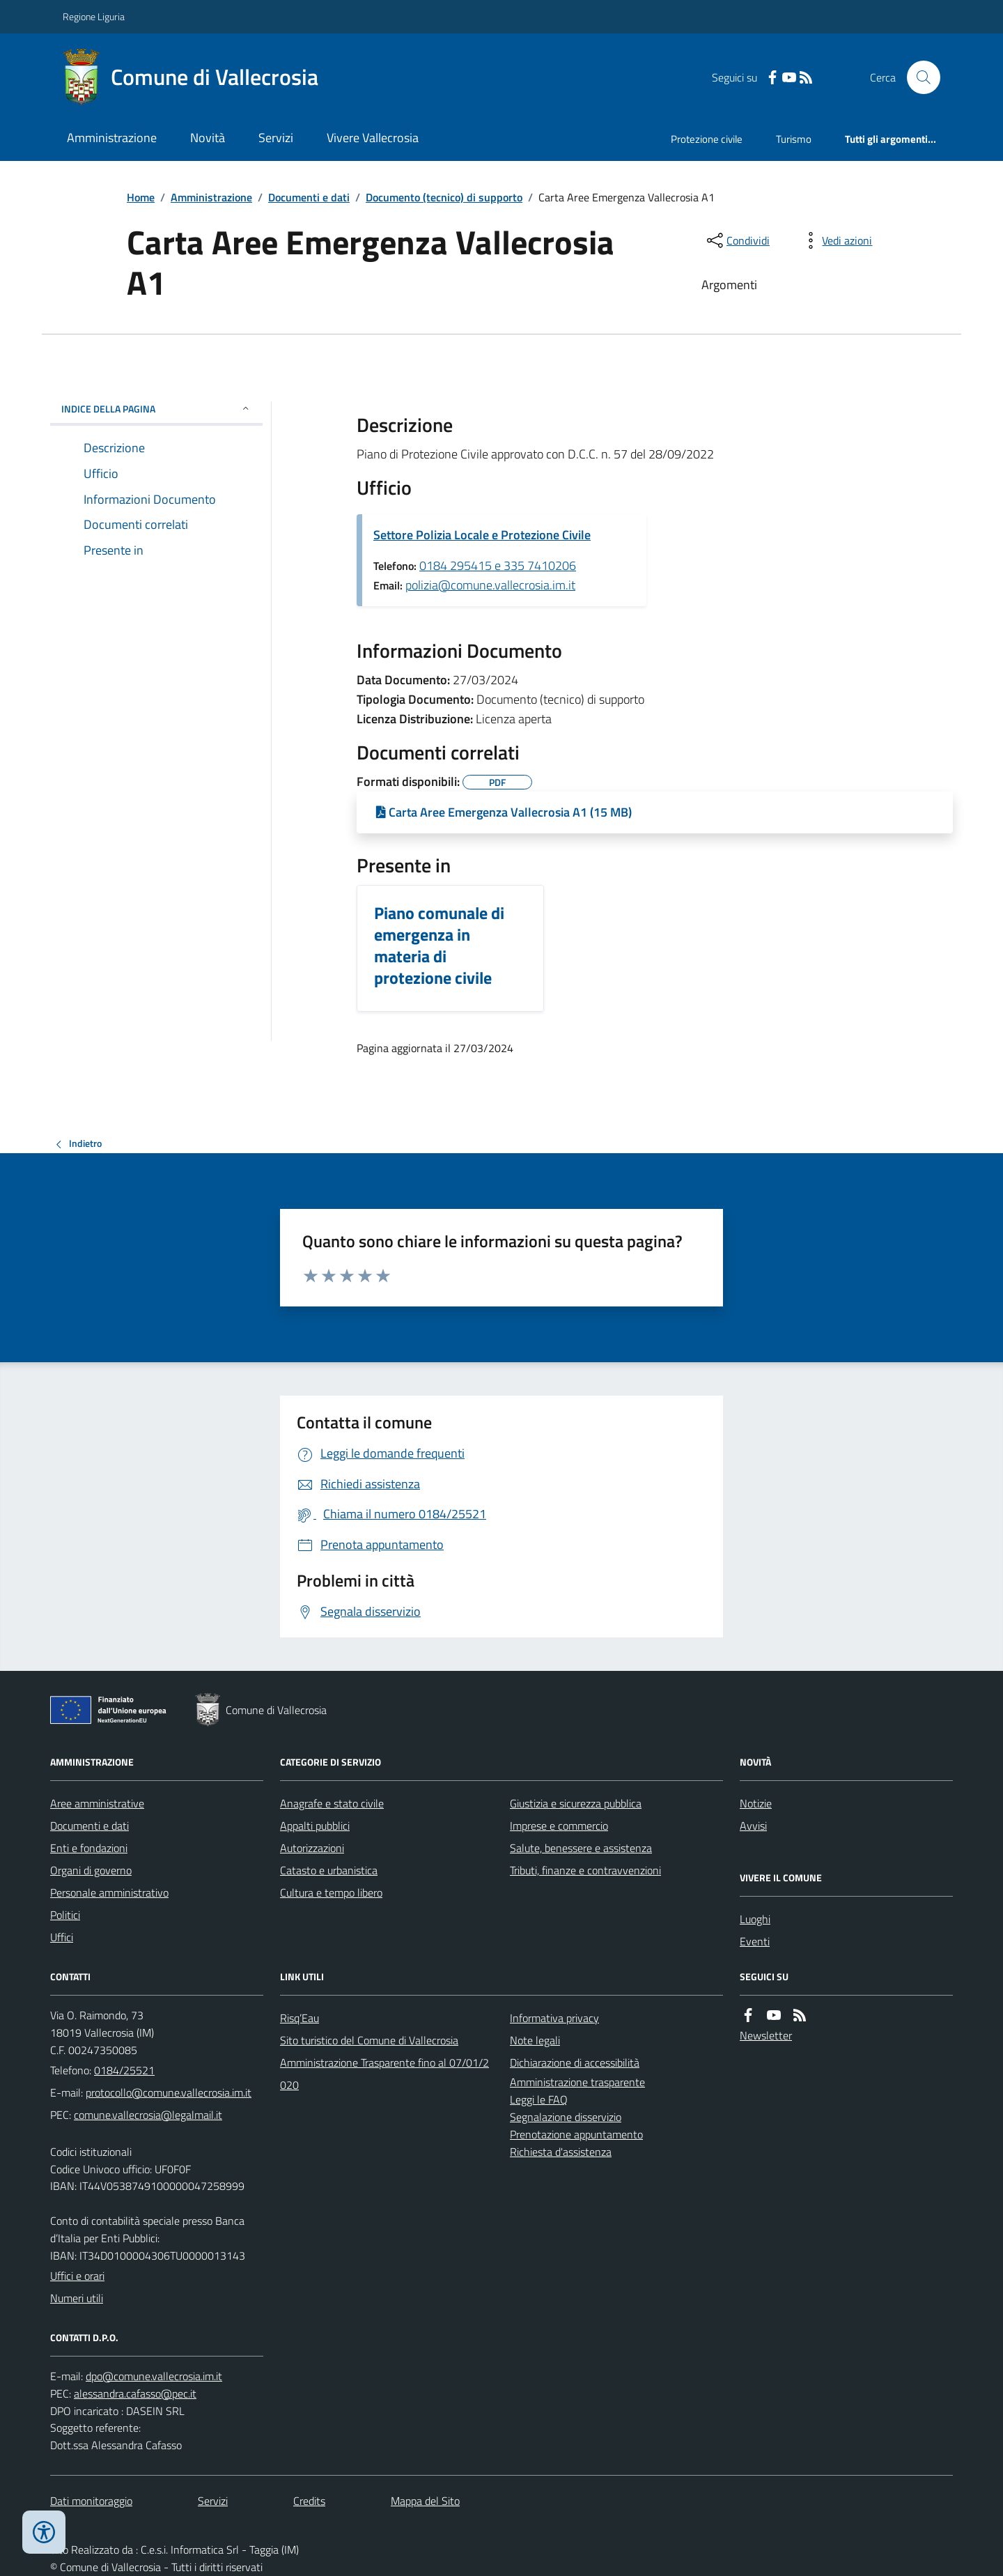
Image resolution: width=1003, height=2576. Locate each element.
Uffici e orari (77, 2275)
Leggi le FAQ (539, 2099)
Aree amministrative (97, 1803)
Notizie (756, 1803)
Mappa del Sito (425, 2500)
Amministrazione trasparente (577, 2082)
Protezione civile (706, 139)
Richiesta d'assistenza (561, 2151)
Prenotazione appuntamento (576, 2134)
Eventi (755, 1941)
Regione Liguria (94, 16)
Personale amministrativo (109, 1892)
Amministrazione (112, 137)
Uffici (61, 1937)
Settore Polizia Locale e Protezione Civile (482, 534)
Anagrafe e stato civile (332, 1803)
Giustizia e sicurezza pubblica (576, 1803)
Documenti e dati (309, 197)
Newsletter (766, 2035)
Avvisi (753, 1825)
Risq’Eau (299, 2018)
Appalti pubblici (315, 1825)
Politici (65, 1914)
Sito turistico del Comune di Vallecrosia (369, 2040)
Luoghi (755, 1919)
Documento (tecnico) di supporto (444, 197)
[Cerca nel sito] (918, 77)
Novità (207, 137)
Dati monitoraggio (91, 2500)
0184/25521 (124, 2070)
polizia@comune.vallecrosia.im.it (490, 585)
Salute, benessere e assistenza (581, 1848)
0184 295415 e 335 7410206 (497, 565)
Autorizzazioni (312, 1848)
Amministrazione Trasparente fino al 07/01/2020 (384, 2073)
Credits (309, 2500)
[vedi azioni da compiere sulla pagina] (836, 240)
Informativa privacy (554, 2018)
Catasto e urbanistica (329, 1870)
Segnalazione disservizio (565, 2116)
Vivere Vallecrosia (373, 137)
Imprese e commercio (559, 1825)
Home (141, 197)
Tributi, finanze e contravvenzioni (585, 1870)
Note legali (535, 2040)
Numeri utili (76, 2298)
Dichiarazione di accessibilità (574, 2062)
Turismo (793, 139)
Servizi (275, 137)
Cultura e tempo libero (331, 1892)
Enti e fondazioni (88, 1848)
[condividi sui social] (736, 240)
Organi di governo (91, 1870)
